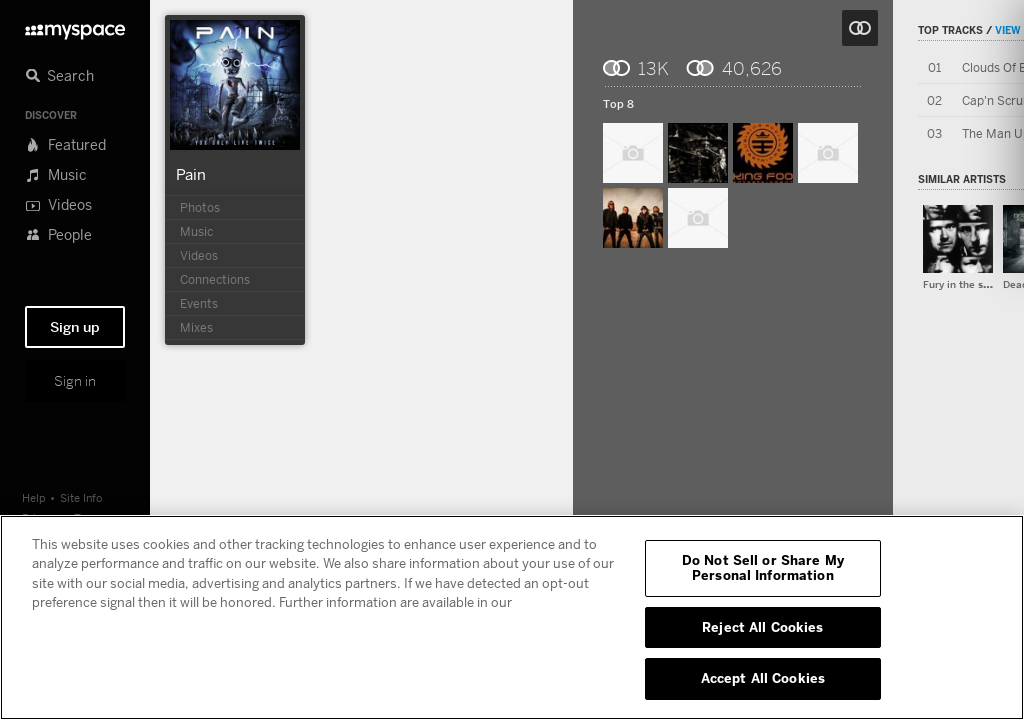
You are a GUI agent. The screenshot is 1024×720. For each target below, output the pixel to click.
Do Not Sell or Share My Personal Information (763, 568)
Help (34, 497)
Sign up (75, 327)
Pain (191, 174)
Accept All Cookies (763, 678)
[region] (512, 617)
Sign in (75, 381)
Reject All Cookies (762, 627)
